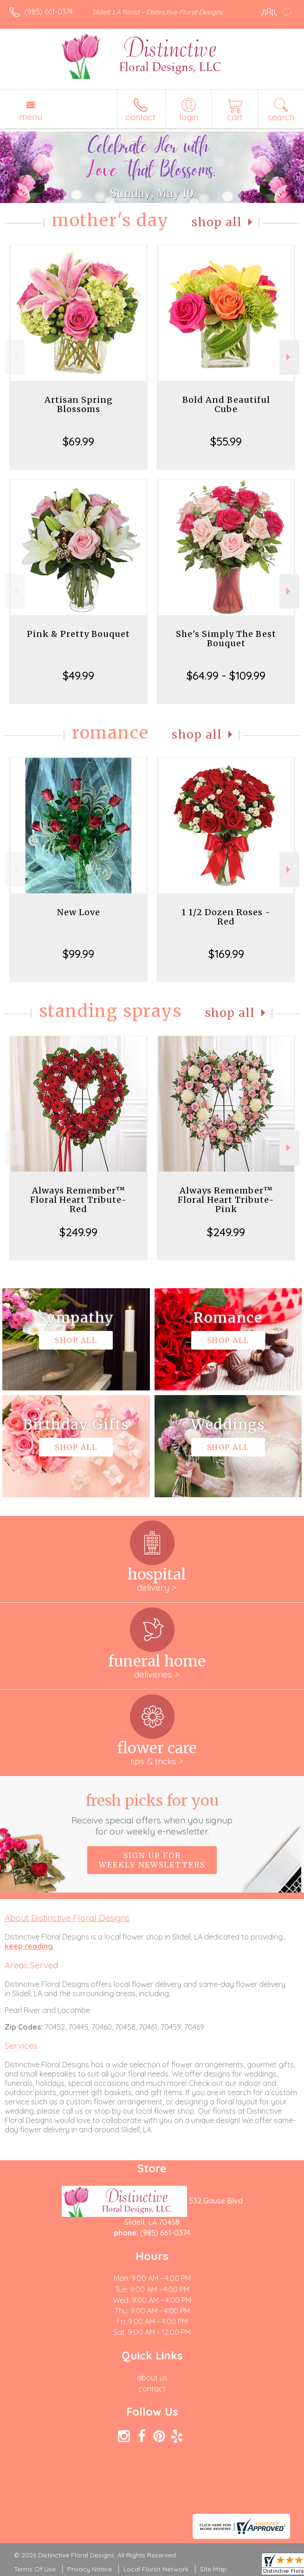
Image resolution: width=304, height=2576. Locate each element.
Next (289, 357)
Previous (15, 357)
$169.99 (226, 954)
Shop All (217, 222)
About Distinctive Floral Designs (67, 1917)
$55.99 (226, 441)
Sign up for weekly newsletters (152, 1860)
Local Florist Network (155, 2569)
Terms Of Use (35, 2569)
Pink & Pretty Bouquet (78, 634)
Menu (30, 116)
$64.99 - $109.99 (226, 675)
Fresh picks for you (152, 1814)
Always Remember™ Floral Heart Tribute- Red (78, 1199)
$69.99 (78, 441)
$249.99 (78, 1232)
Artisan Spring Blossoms (79, 404)
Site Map (213, 2569)
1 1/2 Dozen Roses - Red (226, 917)
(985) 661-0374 (49, 11)
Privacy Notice (89, 2569)
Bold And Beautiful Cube (226, 404)
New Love (78, 912)
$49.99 (78, 675)
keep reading (29, 1946)
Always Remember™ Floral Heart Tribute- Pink (226, 1199)
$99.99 (78, 954)
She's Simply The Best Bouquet (226, 639)
